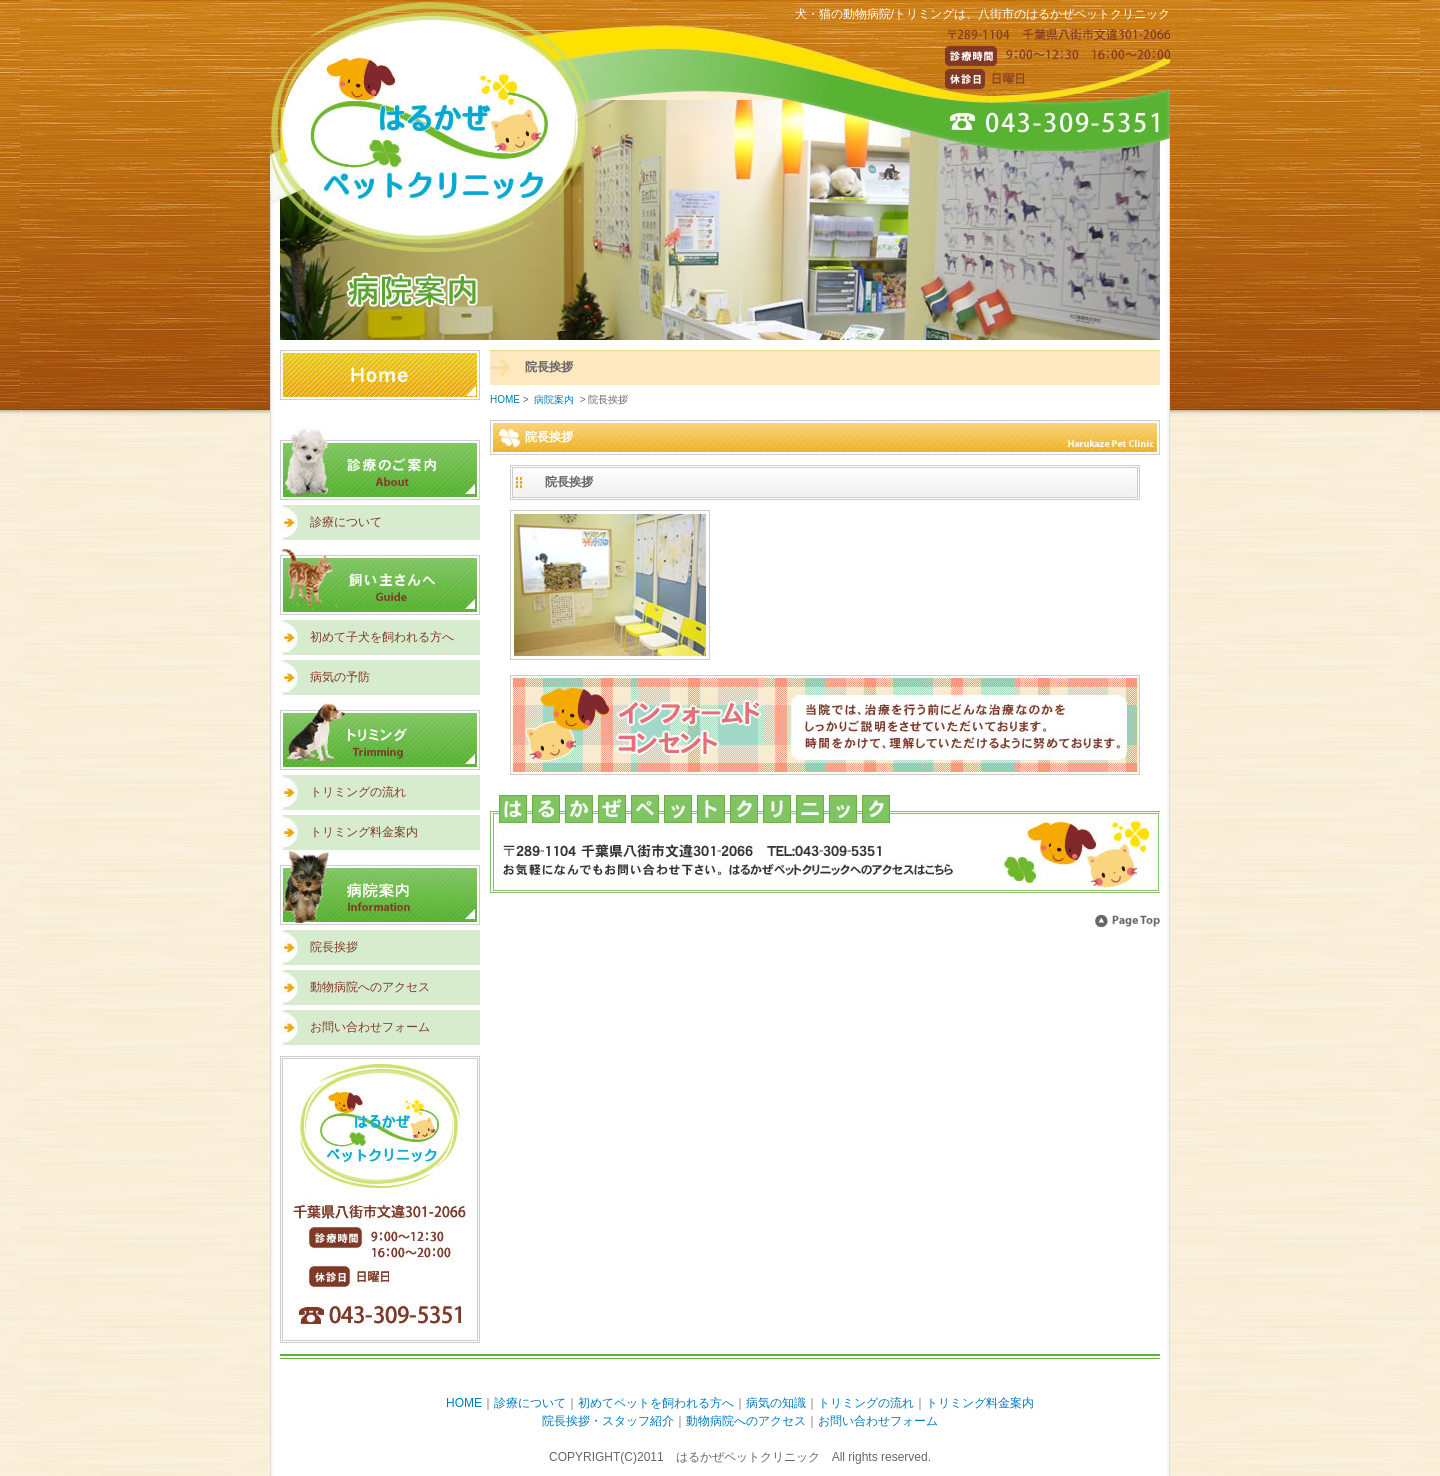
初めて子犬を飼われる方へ (382, 637)
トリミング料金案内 (364, 832)
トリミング (380, 732)
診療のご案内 (380, 462)
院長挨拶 (334, 947)
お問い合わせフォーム (370, 1027)
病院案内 (380, 887)
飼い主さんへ (380, 577)
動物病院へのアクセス (370, 987)
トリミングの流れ (358, 792)
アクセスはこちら (825, 845)
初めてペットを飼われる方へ (656, 1403)
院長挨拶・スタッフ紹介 (608, 1421)
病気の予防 (340, 677)
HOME (380, 387)
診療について (346, 522)
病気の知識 (776, 1403)
